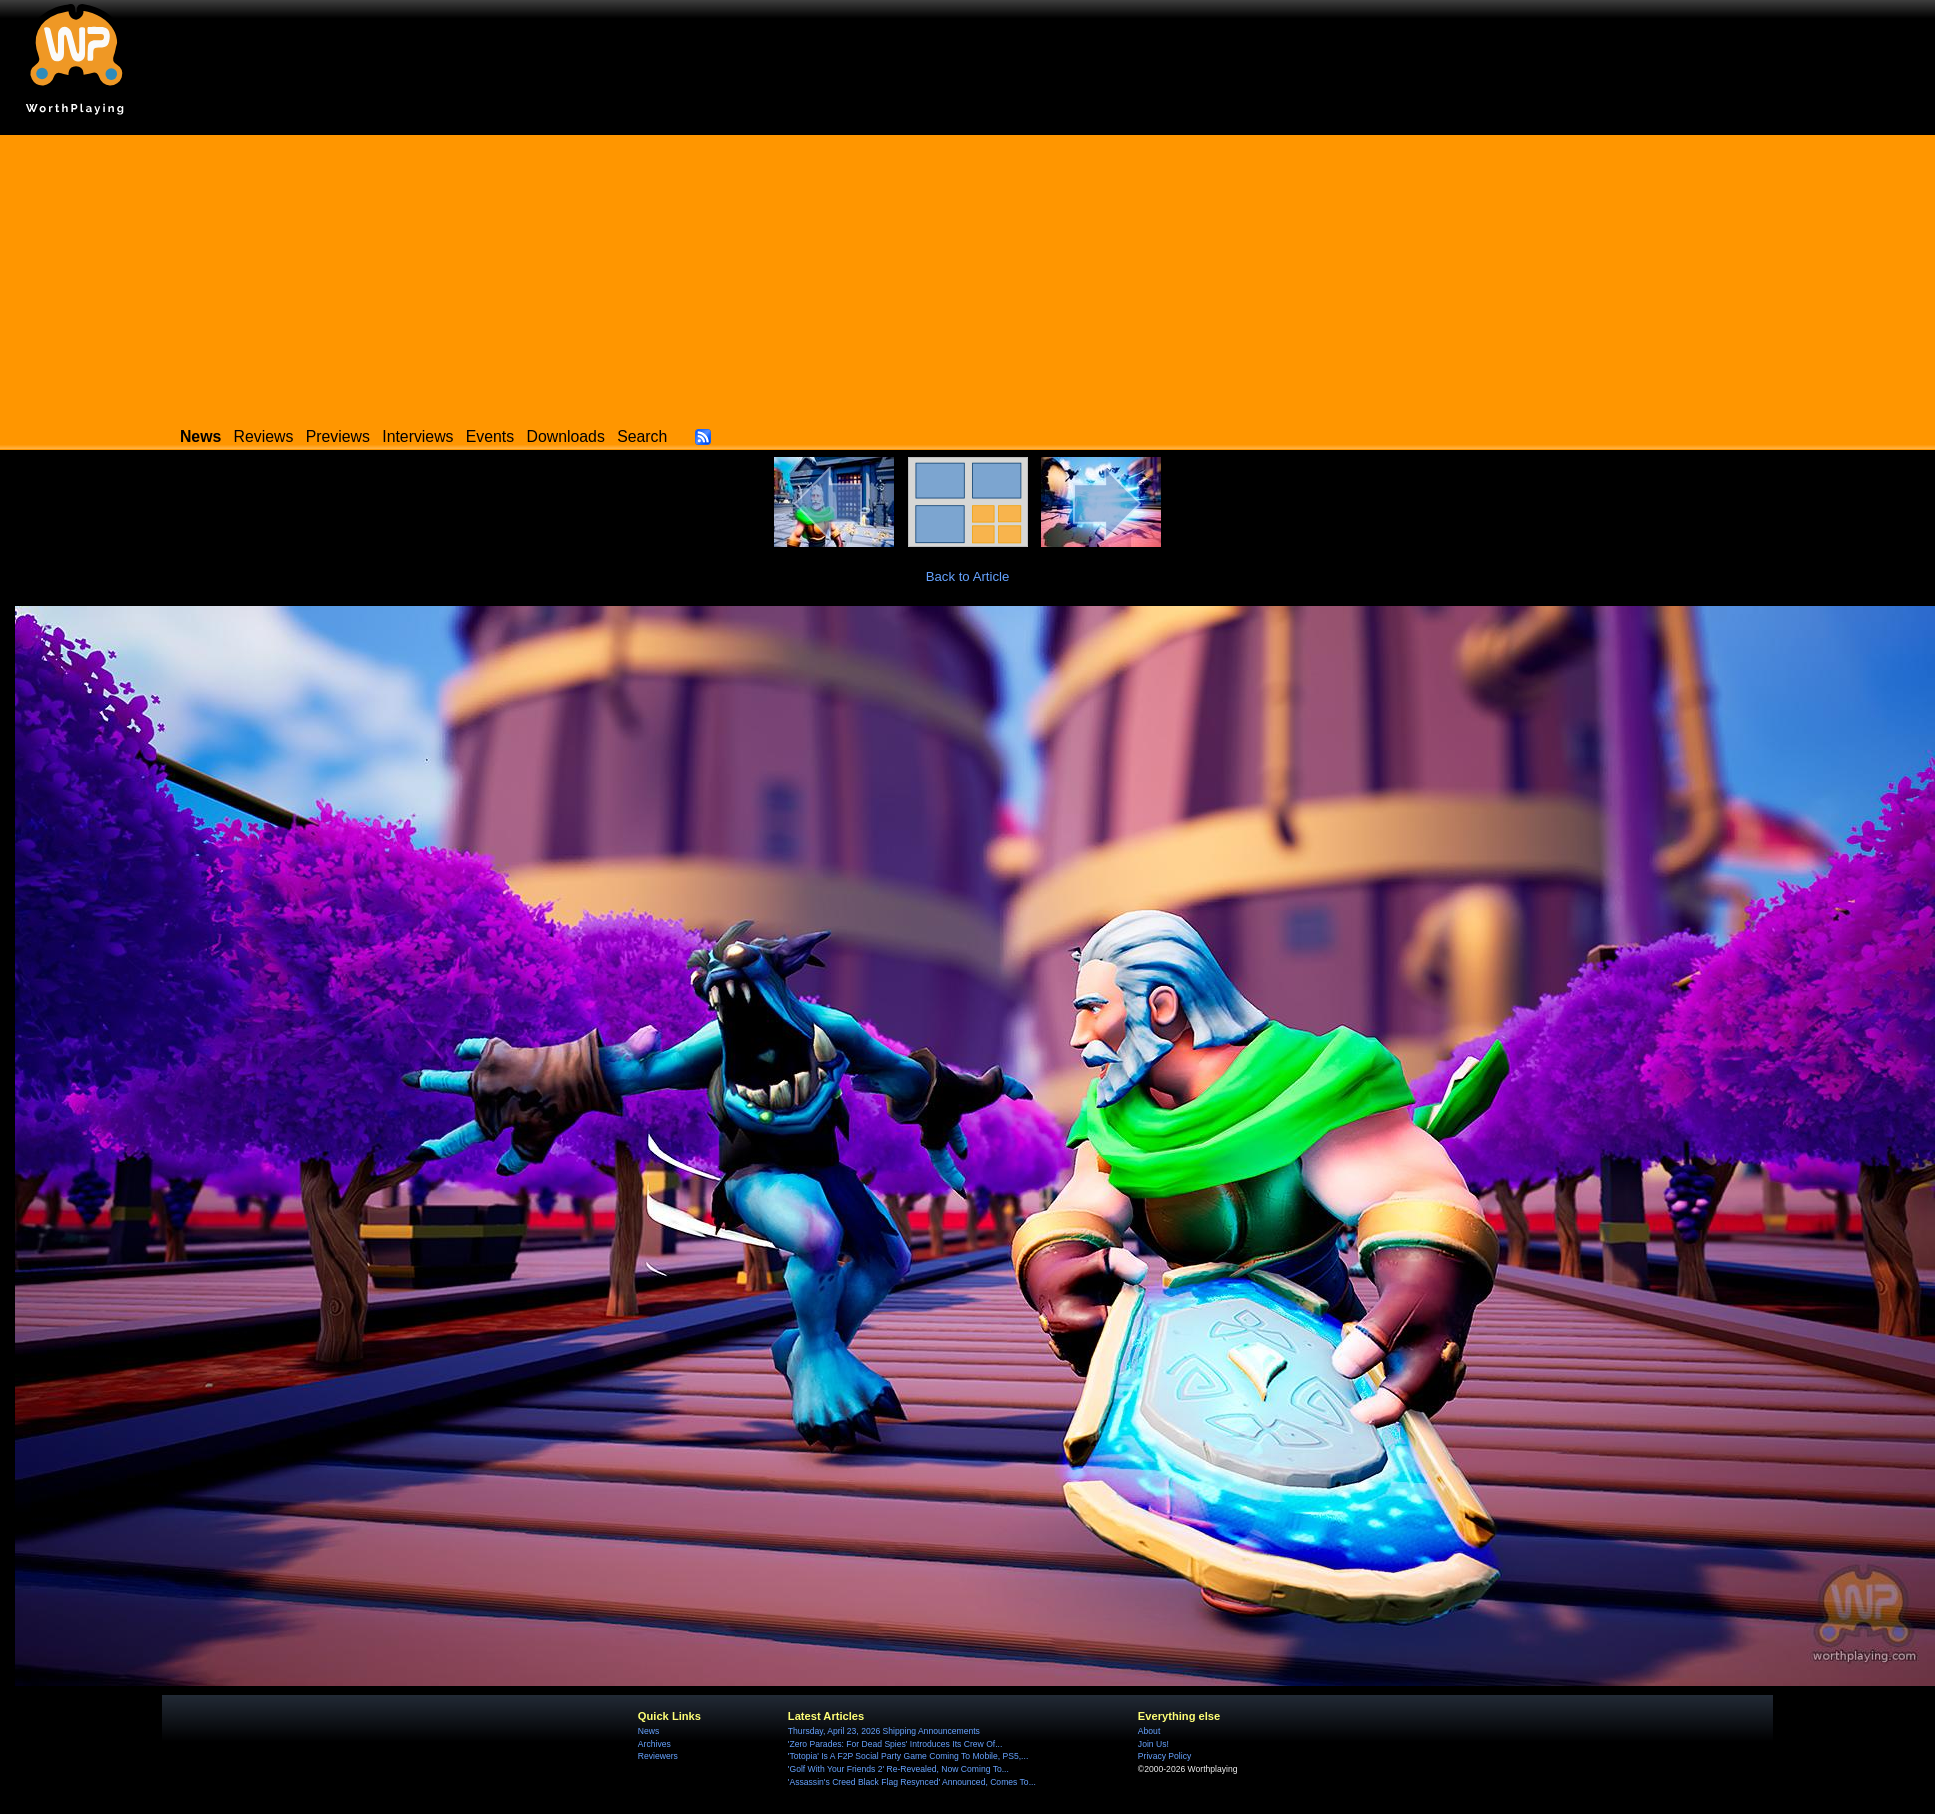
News (648, 1731)
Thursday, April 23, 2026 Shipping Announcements (884, 1731)
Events (490, 436)
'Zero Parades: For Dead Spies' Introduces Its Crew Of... (895, 1744)
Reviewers (658, 1756)
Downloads (566, 436)
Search (642, 436)
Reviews (264, 436)
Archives (654, 1744)
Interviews (417, 436)
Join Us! (1153, 1744)
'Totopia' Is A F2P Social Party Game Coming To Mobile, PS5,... (908, 1756)
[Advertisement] (968, 275)
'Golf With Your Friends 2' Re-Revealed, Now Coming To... (898, 1769)
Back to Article (968, 576)
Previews (338, 436)
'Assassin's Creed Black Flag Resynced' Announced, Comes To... (912, 1782)
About (1149, 1731)
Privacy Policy (1164, 1756)
